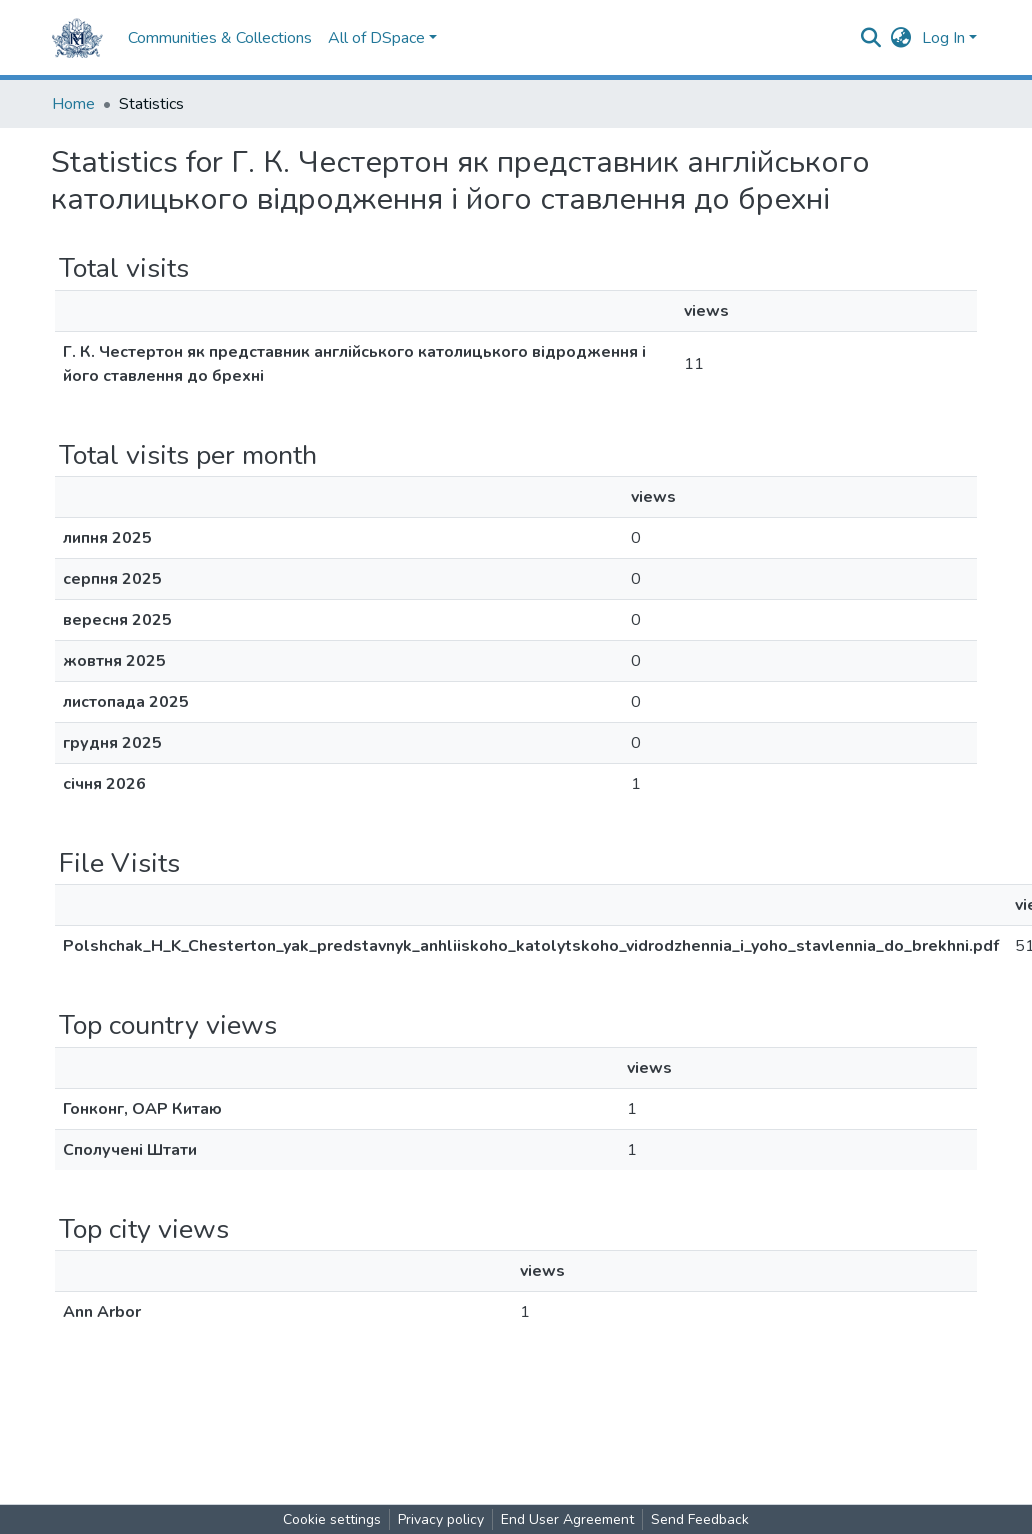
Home (73, 104)
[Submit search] (871, 38)
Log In (943, 38)
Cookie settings (332, 1519)
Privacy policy (441, 1519)
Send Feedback (700, 1519)
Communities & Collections (220, 38)
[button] (901, 38)
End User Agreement (567, 1519)
